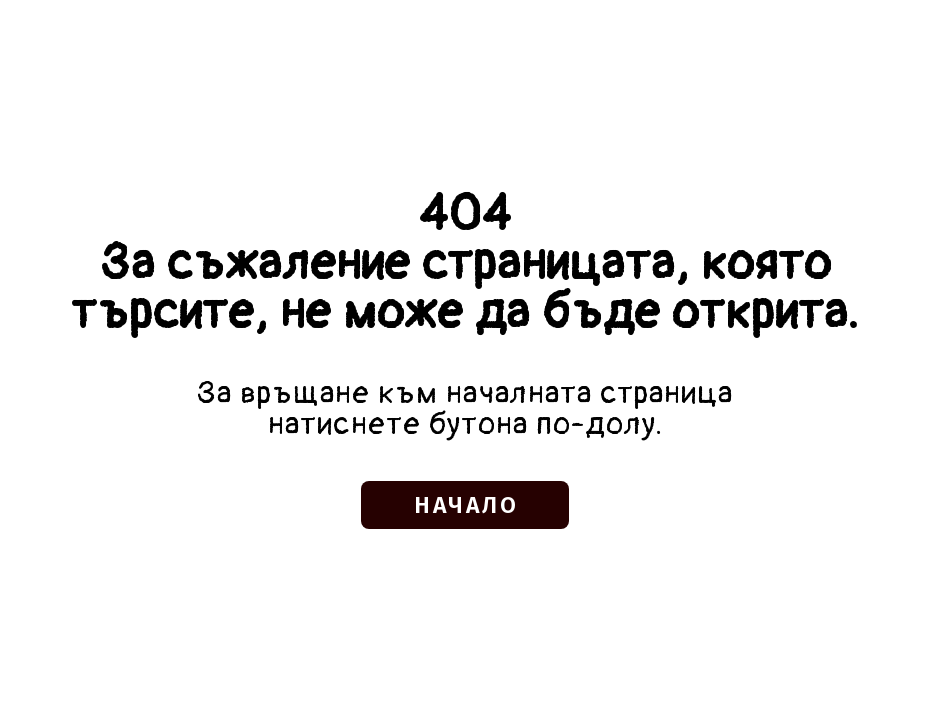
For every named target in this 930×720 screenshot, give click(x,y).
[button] (465, 505)
